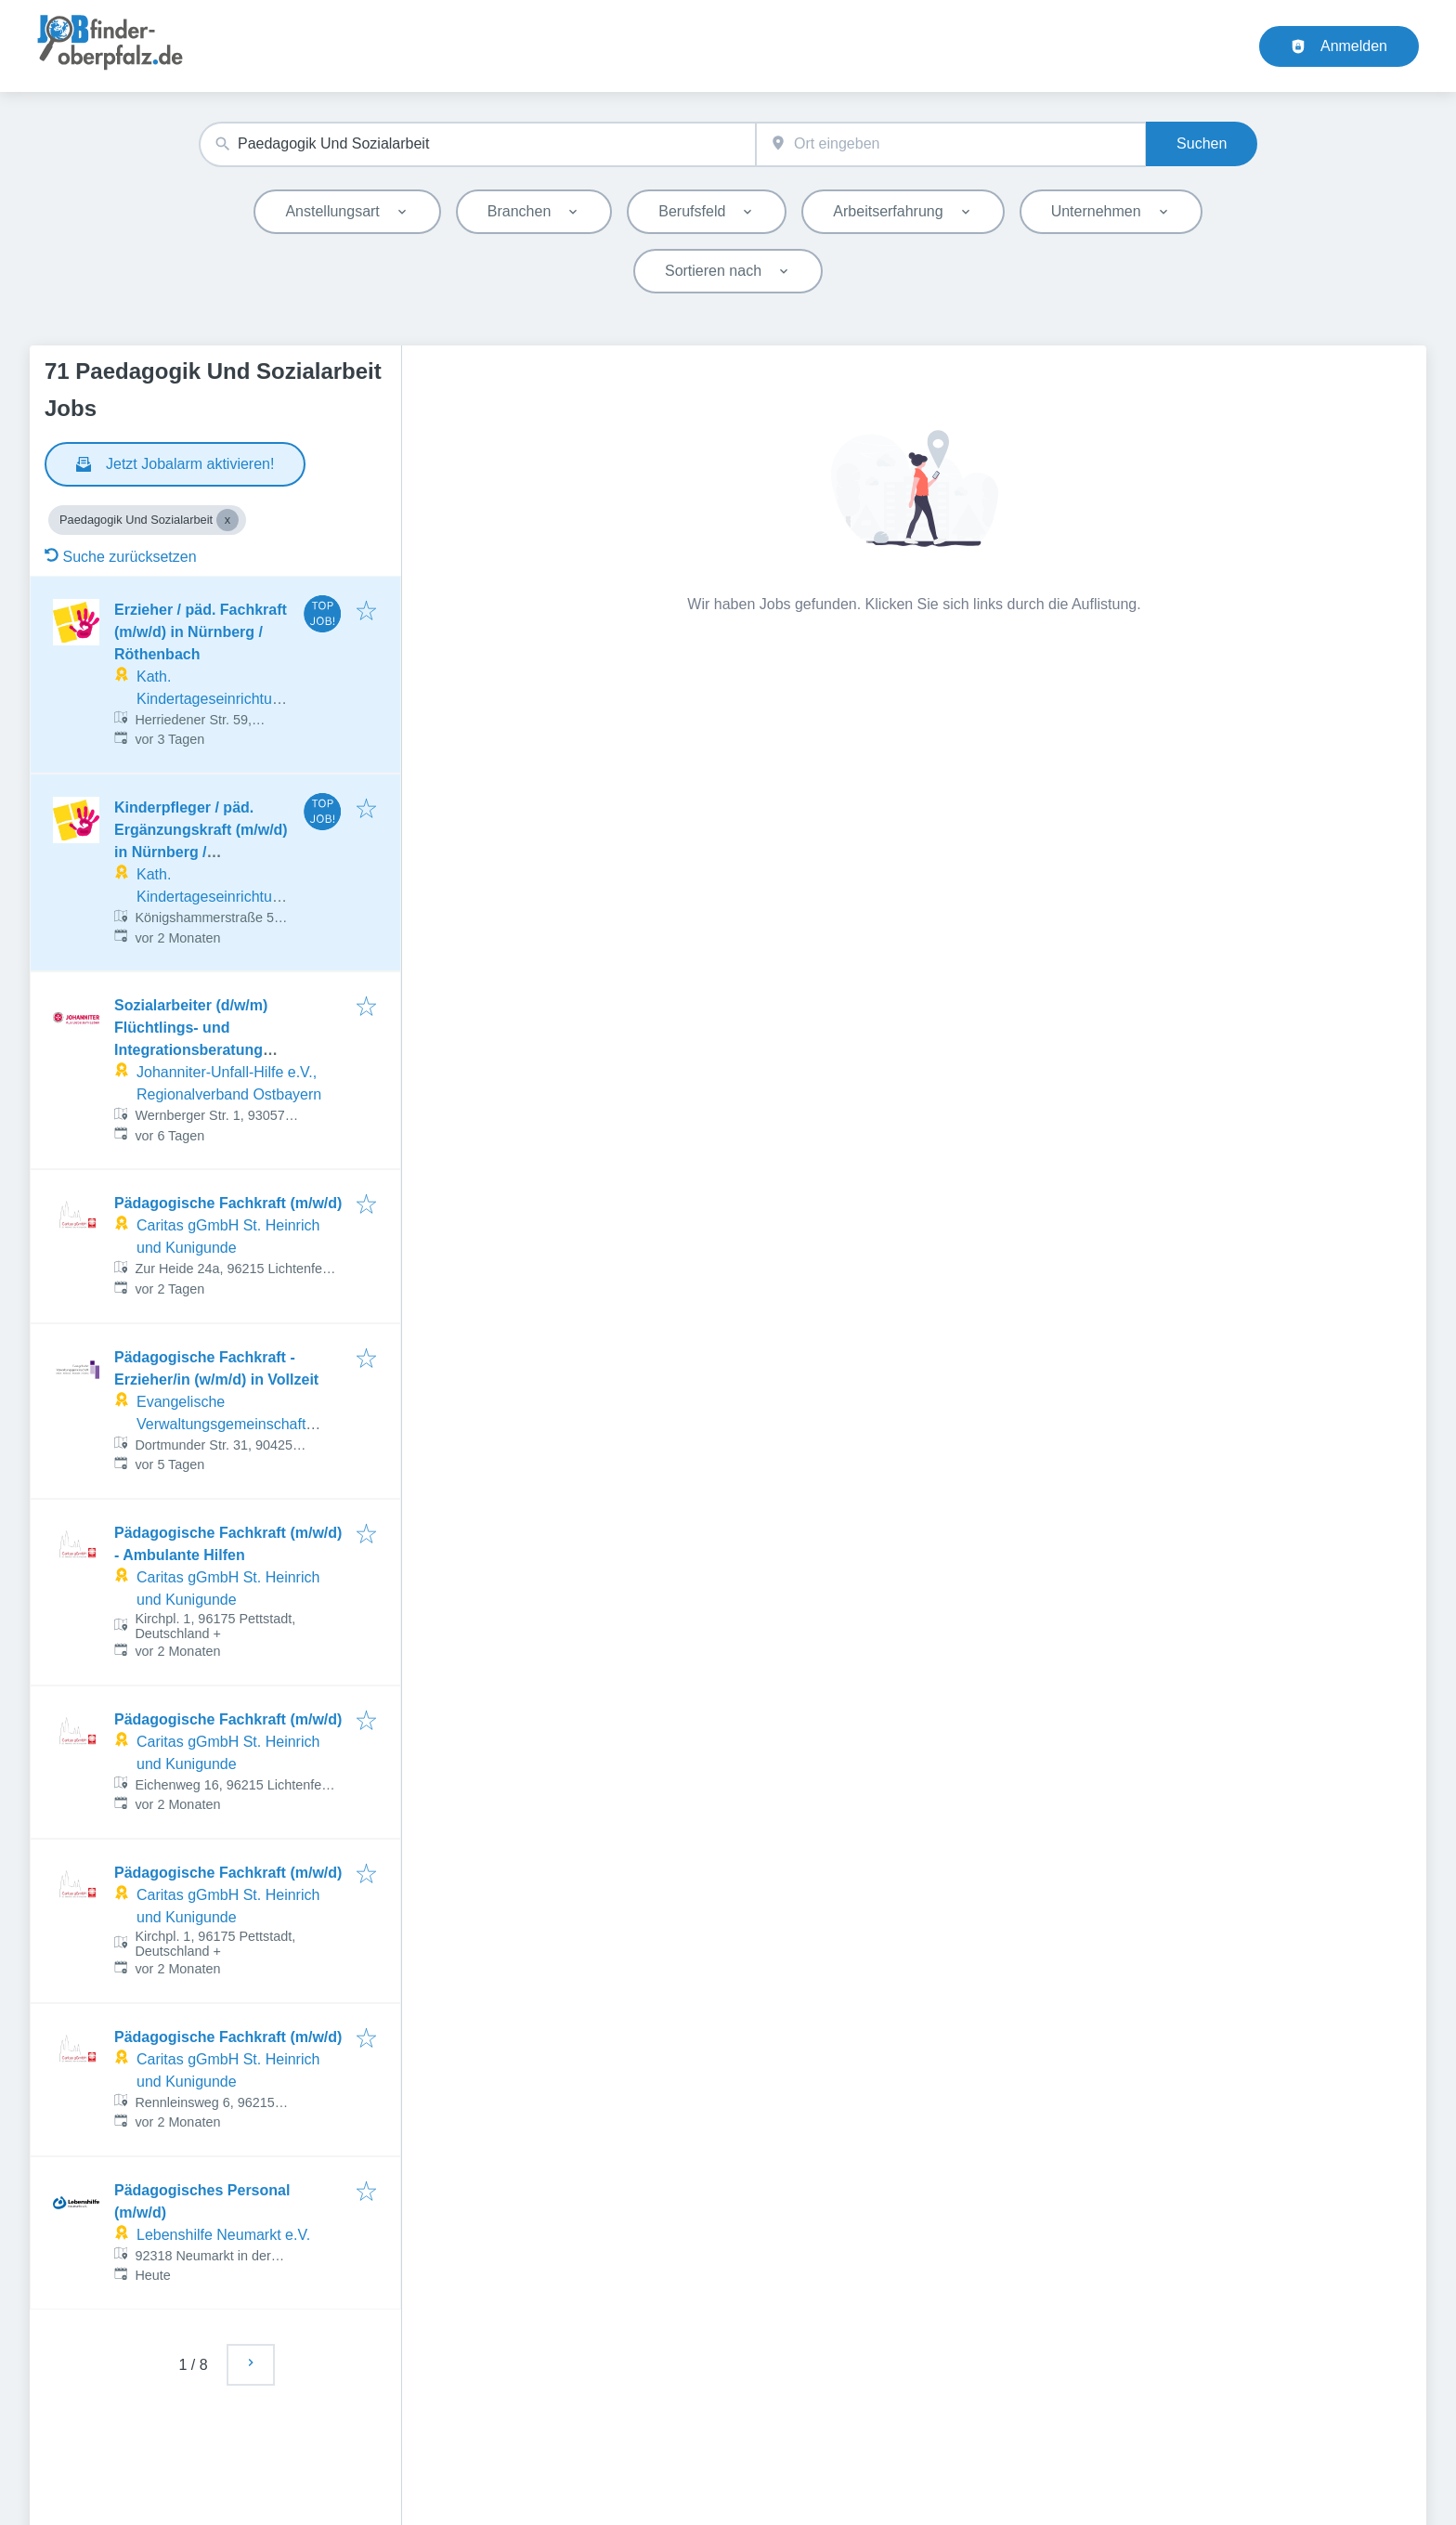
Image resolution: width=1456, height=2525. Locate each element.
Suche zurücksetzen (121, 557)
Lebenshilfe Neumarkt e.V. (223, 2235)
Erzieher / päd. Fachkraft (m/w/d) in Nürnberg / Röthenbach (200, 632)
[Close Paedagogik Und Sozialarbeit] (227, 520)
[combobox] (477, 144)
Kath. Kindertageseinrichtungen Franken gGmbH (212, 699)
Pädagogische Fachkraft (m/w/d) (228, 1203)
